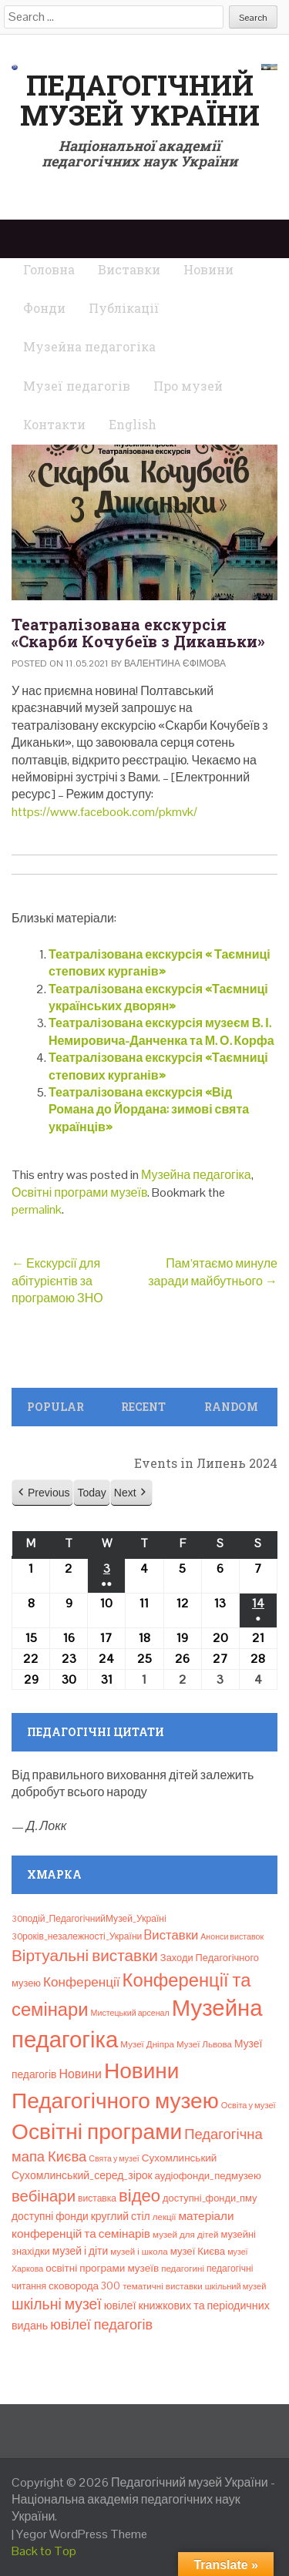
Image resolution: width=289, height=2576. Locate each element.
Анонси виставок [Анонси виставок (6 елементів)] (232, 1936)
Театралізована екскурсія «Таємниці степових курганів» (158, 1066)
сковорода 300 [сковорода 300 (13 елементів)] (84, 2285)
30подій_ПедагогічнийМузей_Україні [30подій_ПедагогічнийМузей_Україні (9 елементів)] (89, 1919)
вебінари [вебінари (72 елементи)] (44, 2196)
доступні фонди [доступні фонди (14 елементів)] (50, 2216)
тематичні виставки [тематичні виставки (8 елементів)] (163, 2286)
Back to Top (44, 2551)
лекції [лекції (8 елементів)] (164, 2217)
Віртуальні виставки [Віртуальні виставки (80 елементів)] (85, 1955)
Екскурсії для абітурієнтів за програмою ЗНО (57, 1280)
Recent (143, 1406)
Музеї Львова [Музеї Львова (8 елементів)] (204, 2044)
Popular (55, 1406)
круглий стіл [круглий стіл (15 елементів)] (120, 2216)
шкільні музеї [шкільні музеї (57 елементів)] (57, 2304)
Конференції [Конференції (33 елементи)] (81, 1981)
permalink (37, 1209)
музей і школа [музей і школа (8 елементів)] (139, 2251)
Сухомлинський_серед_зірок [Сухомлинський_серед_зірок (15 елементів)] (82, 2175)
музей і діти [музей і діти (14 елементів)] (80, 2251)
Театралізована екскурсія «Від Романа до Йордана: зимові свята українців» (149, 1109)
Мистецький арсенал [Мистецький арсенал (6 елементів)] (130, 2012)
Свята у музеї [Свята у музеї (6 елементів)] (114, 2158)
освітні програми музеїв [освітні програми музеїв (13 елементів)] (102, 2268)
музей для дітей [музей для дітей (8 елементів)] (185, 2234)
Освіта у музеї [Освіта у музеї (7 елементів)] (248, 2105)
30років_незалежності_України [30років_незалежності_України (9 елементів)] (77, 1936)
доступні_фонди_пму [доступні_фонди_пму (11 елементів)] (210, 2198)
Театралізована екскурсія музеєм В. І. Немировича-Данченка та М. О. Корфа (161, 1031)
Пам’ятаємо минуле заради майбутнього (212, 1271)
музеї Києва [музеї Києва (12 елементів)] (197, 2251)
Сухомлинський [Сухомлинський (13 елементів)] (179, 2158)
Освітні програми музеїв (79, 1192)
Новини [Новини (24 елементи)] (80, 2074)
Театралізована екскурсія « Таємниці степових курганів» (160, 962)
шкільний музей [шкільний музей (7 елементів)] (236, 2286)
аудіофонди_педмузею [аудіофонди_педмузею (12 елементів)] (208, 2175)
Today (91, 1492)
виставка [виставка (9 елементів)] (97, 2198)
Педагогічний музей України (140, 100)
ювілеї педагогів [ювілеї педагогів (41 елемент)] (101, 2324)
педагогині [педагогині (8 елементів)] (182, 2268)
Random (231, 1406)
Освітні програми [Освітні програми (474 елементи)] (97, 2131)
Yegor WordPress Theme (81, 2534)
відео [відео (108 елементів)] (139, 2195)
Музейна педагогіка (196, 1175)
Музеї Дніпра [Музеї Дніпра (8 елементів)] (147, 2044)
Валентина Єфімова (175, 663)
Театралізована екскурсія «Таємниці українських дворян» (158, 997)
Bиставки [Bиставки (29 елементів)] (171, 1934)
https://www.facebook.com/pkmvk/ (104, 812)
